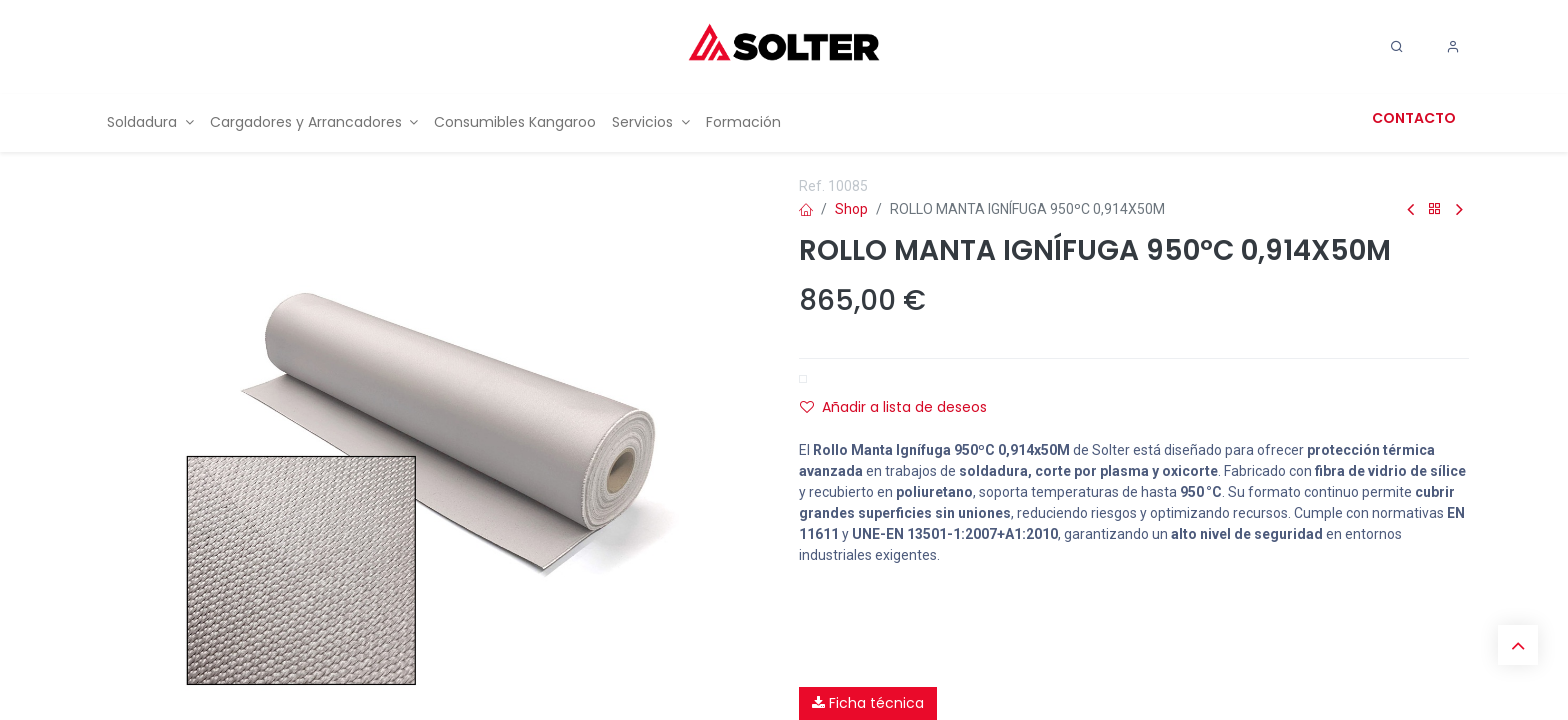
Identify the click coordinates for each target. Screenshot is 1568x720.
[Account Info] (1453, 47)
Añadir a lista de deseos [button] (893, 407)
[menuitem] (150, 122)
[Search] (1397, 47)
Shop (851, 209)
